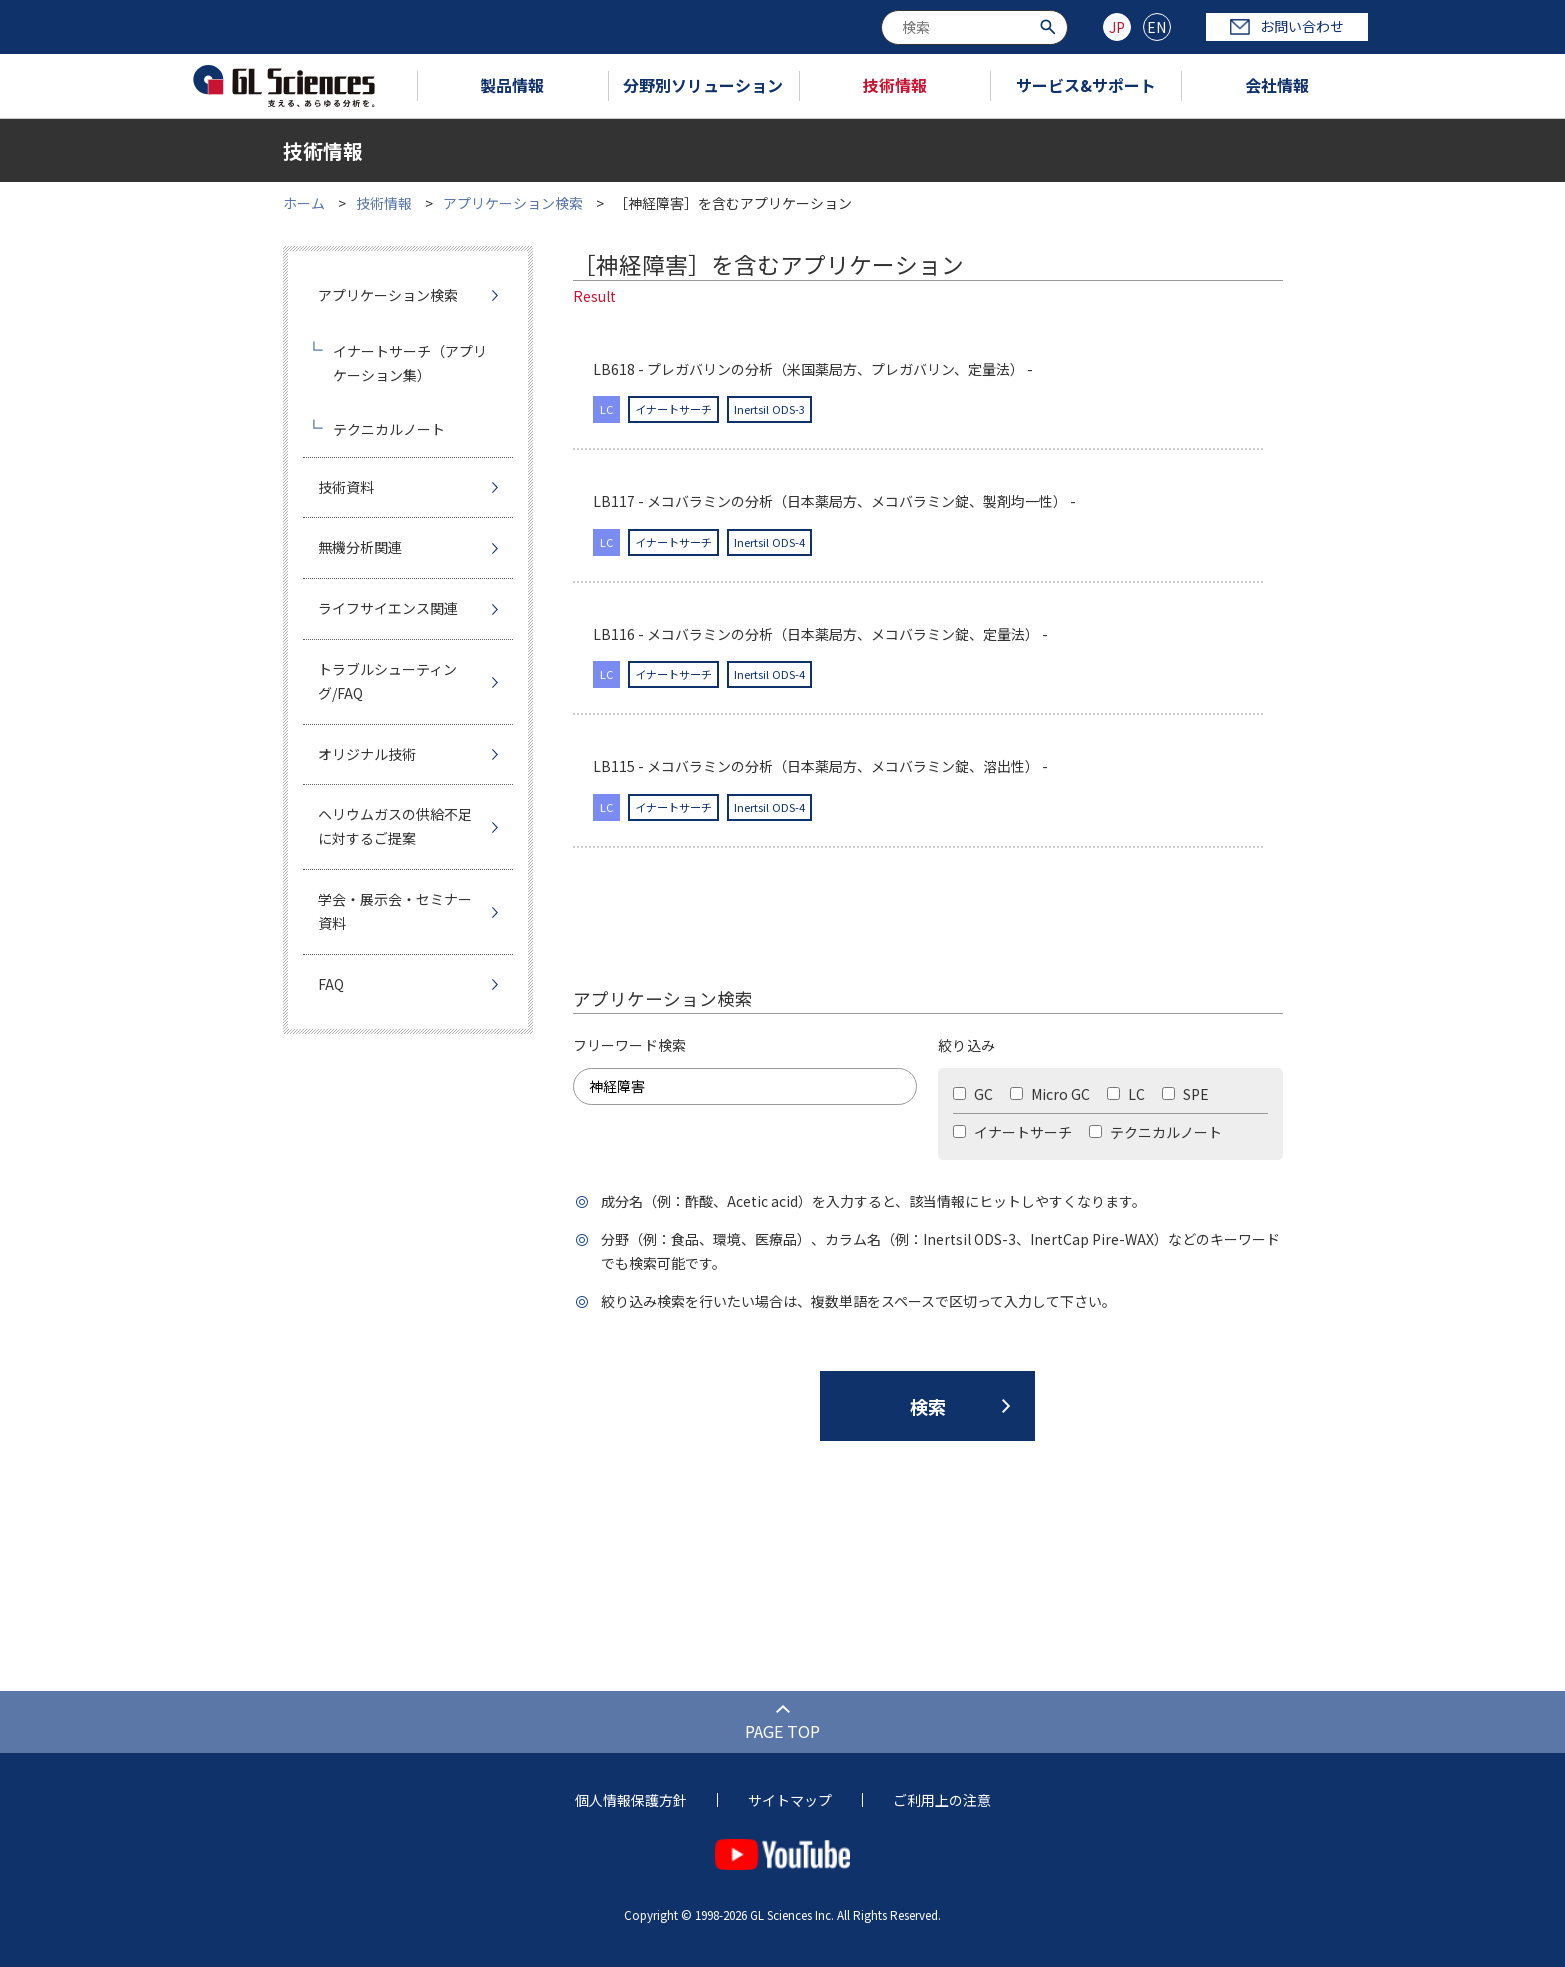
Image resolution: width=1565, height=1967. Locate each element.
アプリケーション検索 (513, 203)
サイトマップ (790, 1800)
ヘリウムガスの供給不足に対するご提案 (395, 826)
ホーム (304, 203)
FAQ (331, 984)
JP (1117, 27)
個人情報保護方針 (631, 1800)
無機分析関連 (360, 547)
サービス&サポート (1086, 85)
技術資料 (346, 487)
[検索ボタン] (1050, 25)
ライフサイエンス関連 (388, 608)
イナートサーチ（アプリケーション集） (410, 363)
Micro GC (1050, 1094)
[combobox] (974, 27)
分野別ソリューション (703, 85)
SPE (1185, 1094)
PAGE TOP (782, 1731)
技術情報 (895, 85)
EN (1156, 27)
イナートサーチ (1012, 1132)
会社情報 (1277, 85)
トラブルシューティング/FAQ (387, 681)
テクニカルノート (1155, 1132)
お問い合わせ (1287, 26)
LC (1126, 1094)
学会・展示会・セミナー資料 (395, 911)
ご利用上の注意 (942, 1800)
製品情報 (512, 85)
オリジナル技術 (367, 754)
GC (973, 1094)
